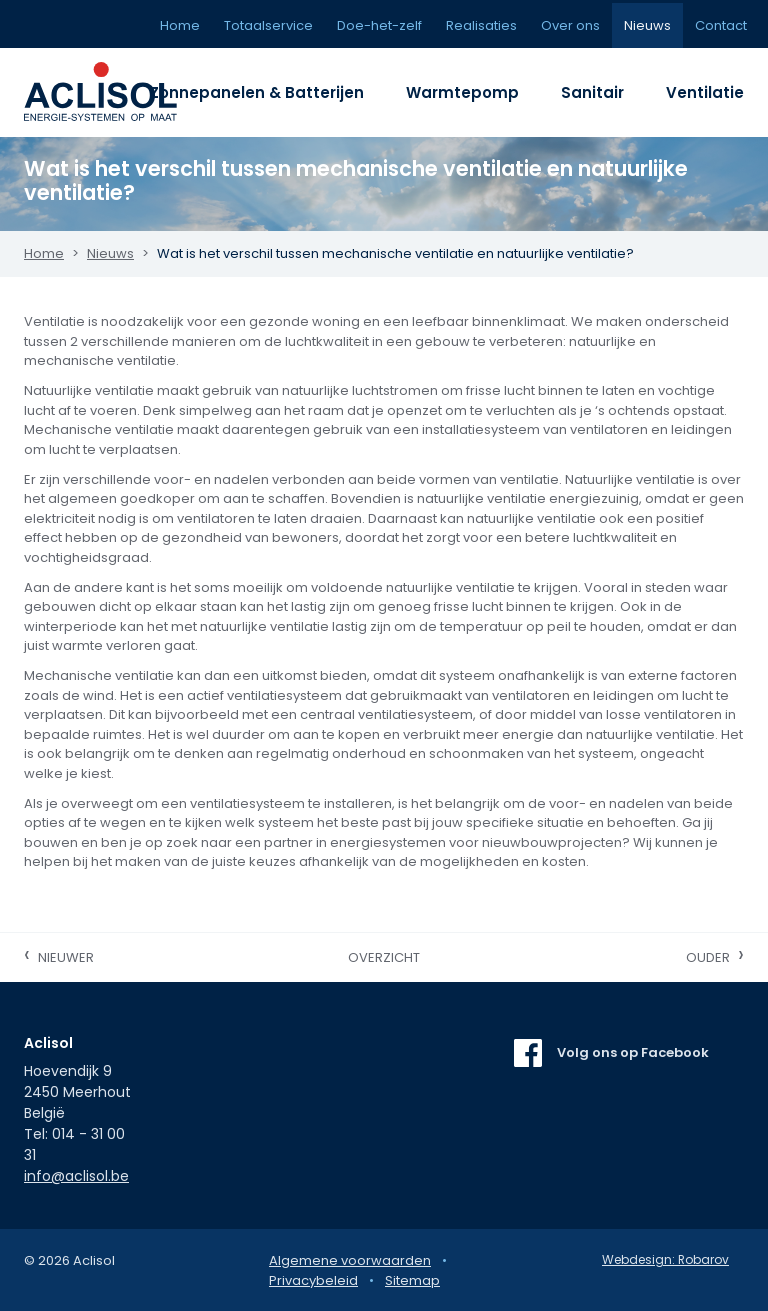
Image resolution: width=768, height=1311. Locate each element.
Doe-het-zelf (379, 25)
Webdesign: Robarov (665, 1259)
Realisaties (481, 25)
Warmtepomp (462, 92)
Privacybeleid (313, 1280)
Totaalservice (268, 25)
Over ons (570, 25)
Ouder (715, 954)
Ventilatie (705, 92)
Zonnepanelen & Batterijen (257, 92)
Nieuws (647, 25)
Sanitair (592, 92)
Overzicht (384, 957)
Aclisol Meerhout (114, 92)
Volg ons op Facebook (633, 1052)
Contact (721, 25)
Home (180, 25)
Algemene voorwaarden (350, 1260)
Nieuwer (59, 954)
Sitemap (412, 1280)
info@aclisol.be (76, 1176)
